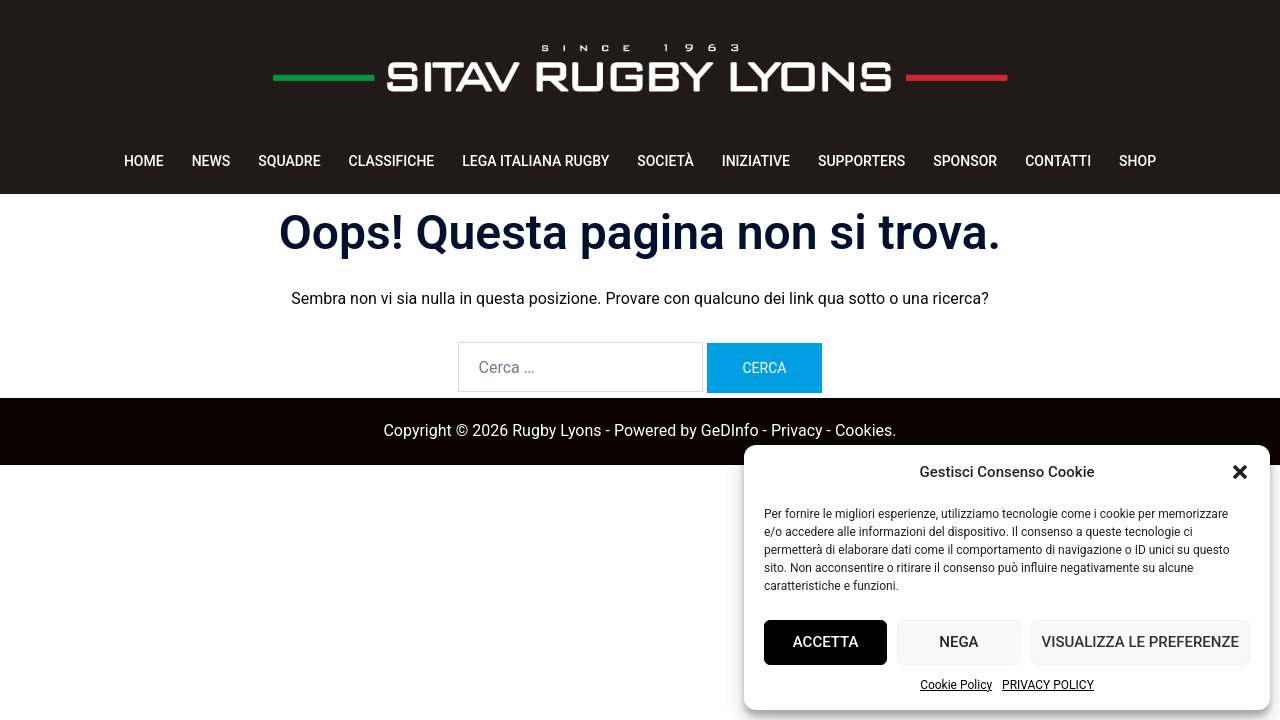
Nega (958, 642)
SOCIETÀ (665, 161)
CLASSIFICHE (392, 161)
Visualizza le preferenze (1140, 642)
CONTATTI (1058, 161)
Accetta (826, 642)
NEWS (211, 161)
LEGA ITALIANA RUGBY (535, 161)
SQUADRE (289, 161)
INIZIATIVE (756, 161)
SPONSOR (965, 161)
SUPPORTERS (861, 161)
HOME (144, 161)
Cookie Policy (956, 685)
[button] (1240, 472)
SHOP (1137, 161)
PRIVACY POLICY (1048, 685)
